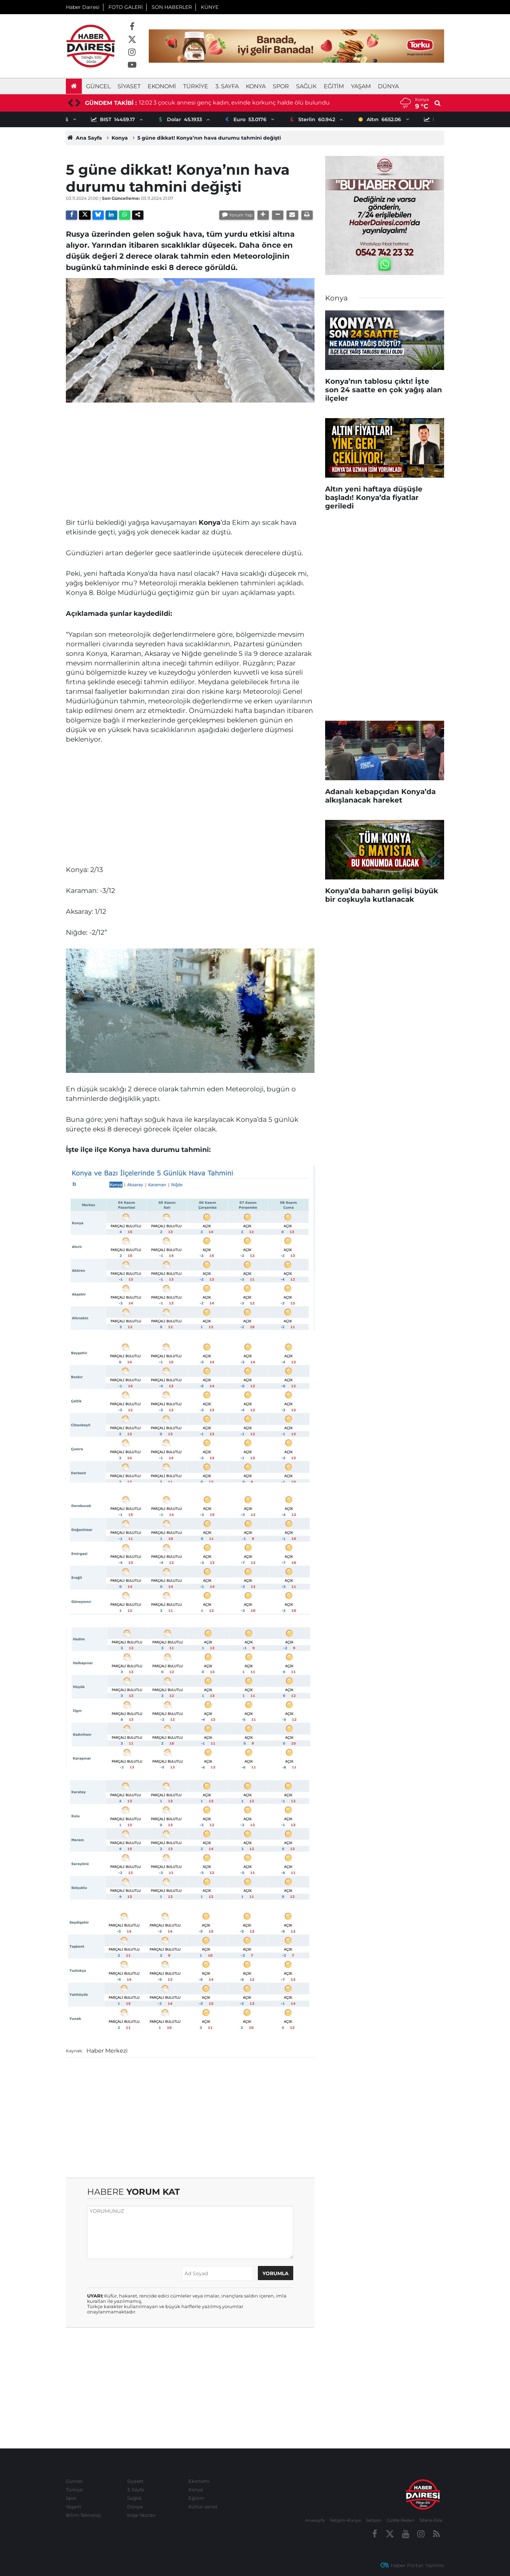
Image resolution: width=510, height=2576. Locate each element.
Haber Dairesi (83, 7)
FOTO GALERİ (125, 7)
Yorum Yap (241, 215)
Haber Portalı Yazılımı (417, 2565)
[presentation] (70, 103)
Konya (256, 86)
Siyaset (129, 86)
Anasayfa (315, 2520)
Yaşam (361, 86)
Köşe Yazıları (141, 2515)
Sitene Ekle (430, 2520)
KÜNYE (210, 7)
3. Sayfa (227, 86)
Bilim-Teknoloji (83, 2515)
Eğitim (334, 86)
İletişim (373, 2520)
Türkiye (195, 86)
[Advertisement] (190, 457)
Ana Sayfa (84, 138)
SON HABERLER (172, 7)
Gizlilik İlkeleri (400, 2520)
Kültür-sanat (202, 2506)
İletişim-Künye (345, 2520)
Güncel (98, 86)
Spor (281, 86)
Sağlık (306, 86)
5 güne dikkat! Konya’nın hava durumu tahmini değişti (209, 138)
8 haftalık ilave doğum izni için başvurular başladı (208, 102)
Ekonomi (162, 86)
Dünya (388, 86)
